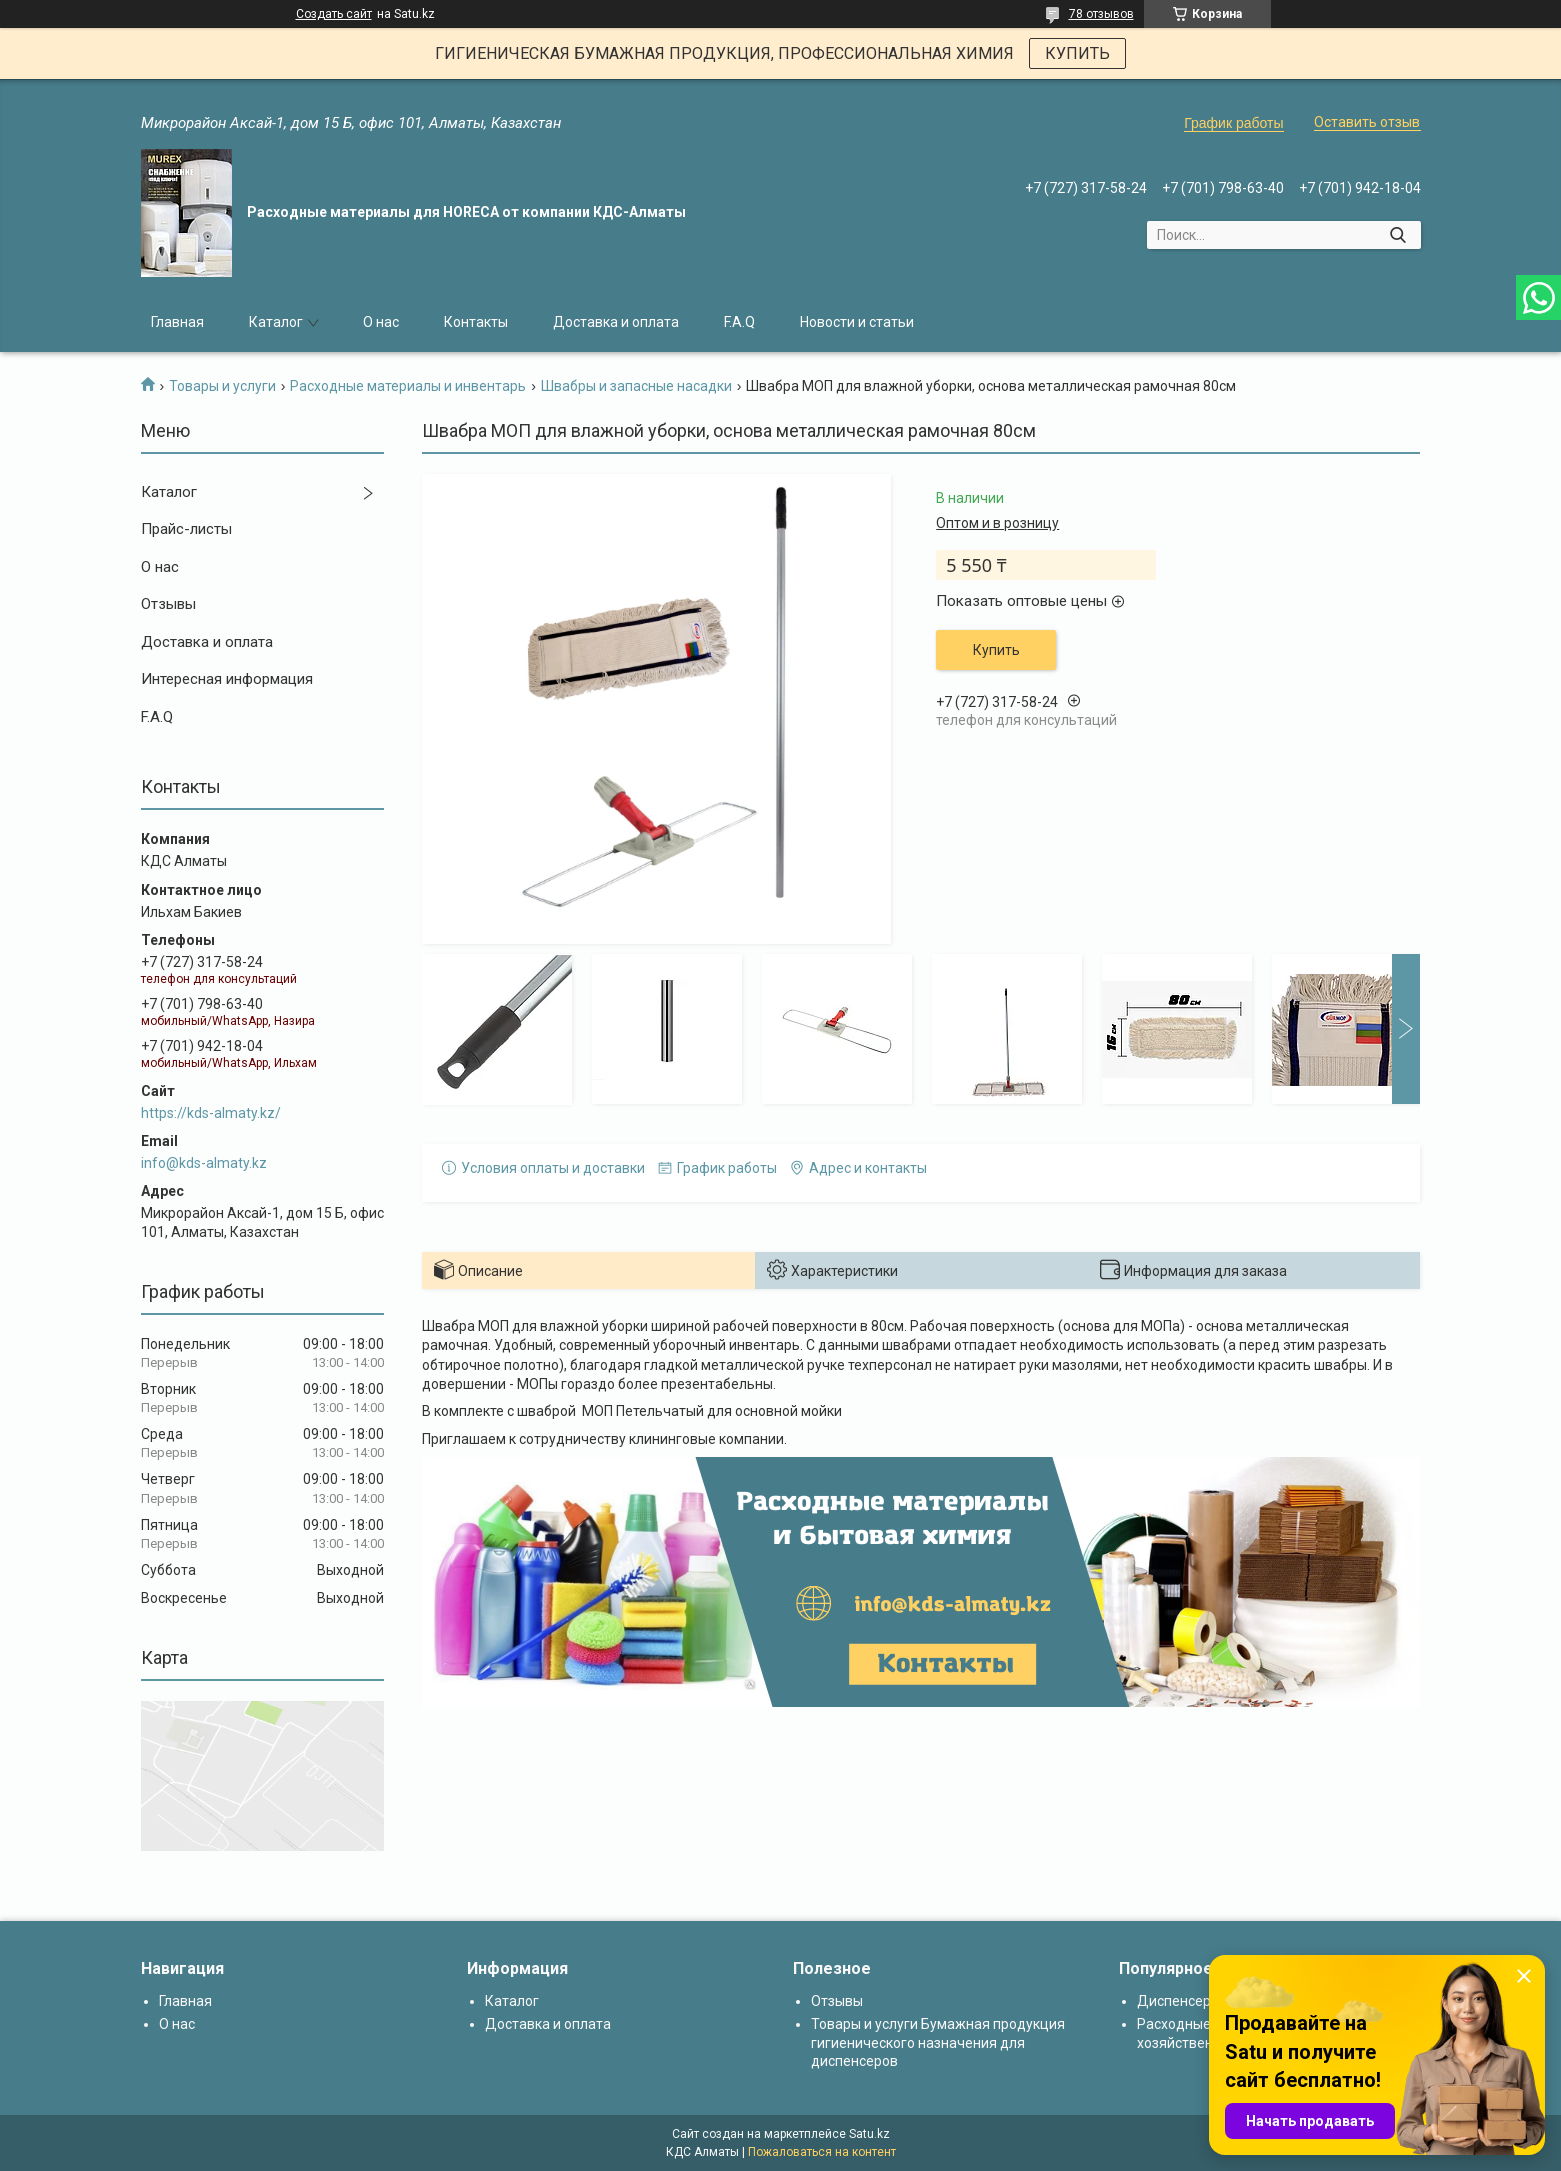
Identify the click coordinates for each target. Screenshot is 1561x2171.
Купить (996, 650)
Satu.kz (869, 2134)
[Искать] (1398, 235)
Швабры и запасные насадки (636, 386)
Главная (177, 322)
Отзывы (168, 604)
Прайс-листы (186, 529)
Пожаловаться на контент (822, 2152)
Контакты (476, 322)
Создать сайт (334, 14)
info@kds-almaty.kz (204, 1163)
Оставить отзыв (1367, 122)
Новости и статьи (857, 322)
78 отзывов (1101, 14)
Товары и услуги (222, 386)
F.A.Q (739, 322)
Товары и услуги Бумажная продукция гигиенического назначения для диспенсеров (938, 2042)
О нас (381, 322)
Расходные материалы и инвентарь (408, 386)
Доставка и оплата (616, 322)
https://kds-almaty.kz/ (211, 1113)
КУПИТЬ (1077, 53)
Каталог (276, 322)
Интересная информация (227, 679)
